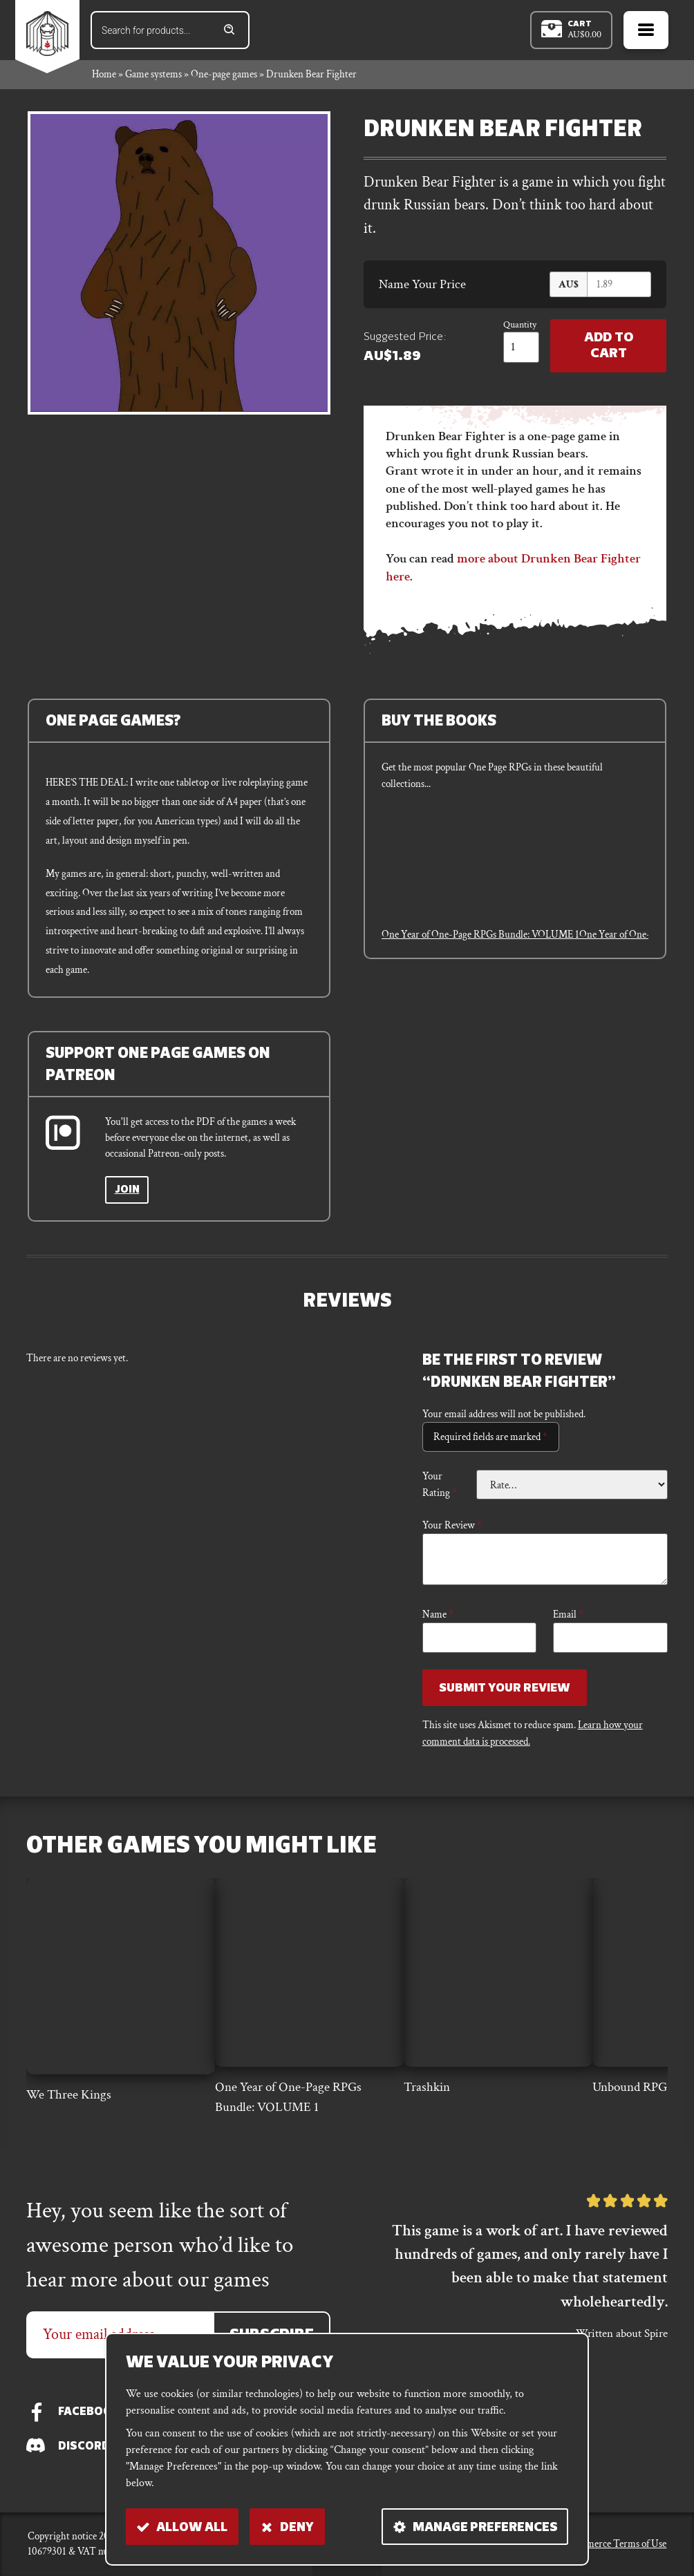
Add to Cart (607, 348)
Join (127, 1191)
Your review (452, 1526)
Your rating (439, 1486)
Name (437, 1616)
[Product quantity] (518, 348)
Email (568, 1616)
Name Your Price (422, 285)
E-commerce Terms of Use (612, 2543)
